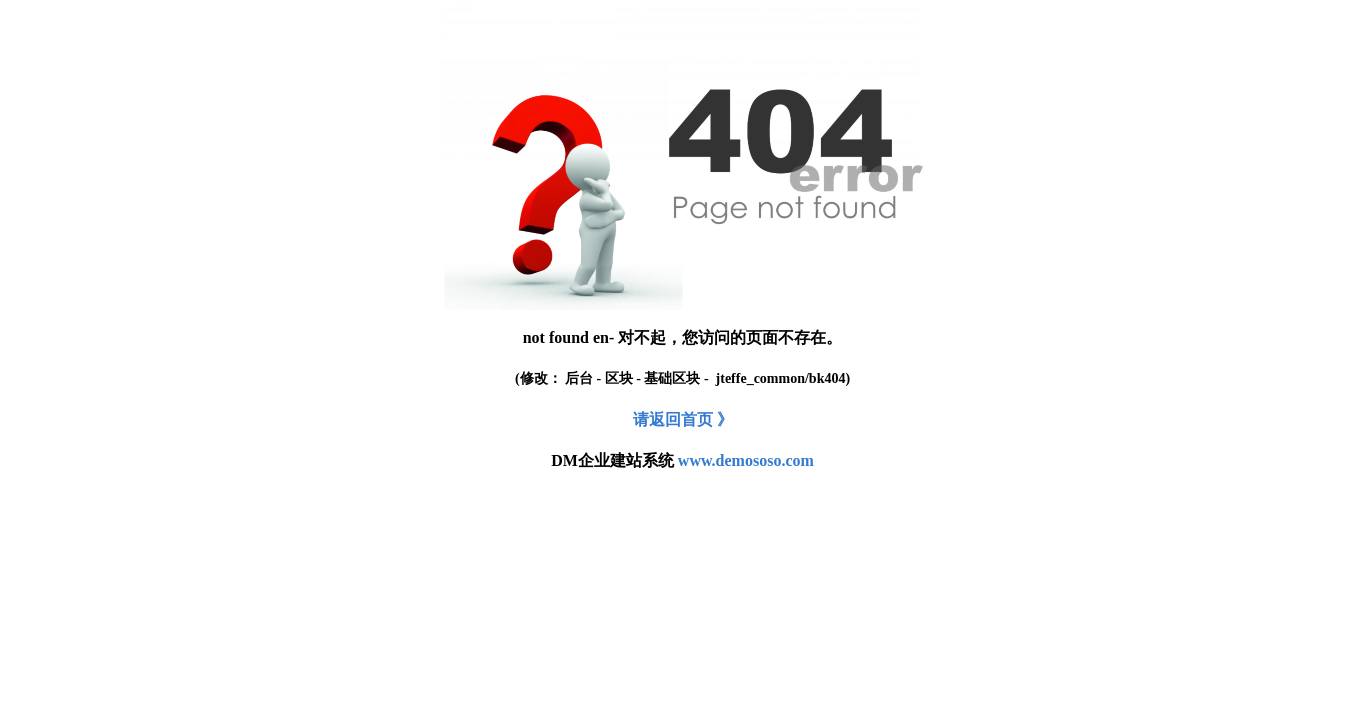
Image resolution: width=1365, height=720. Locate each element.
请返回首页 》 (683, 419)
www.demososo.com (746, 460)
